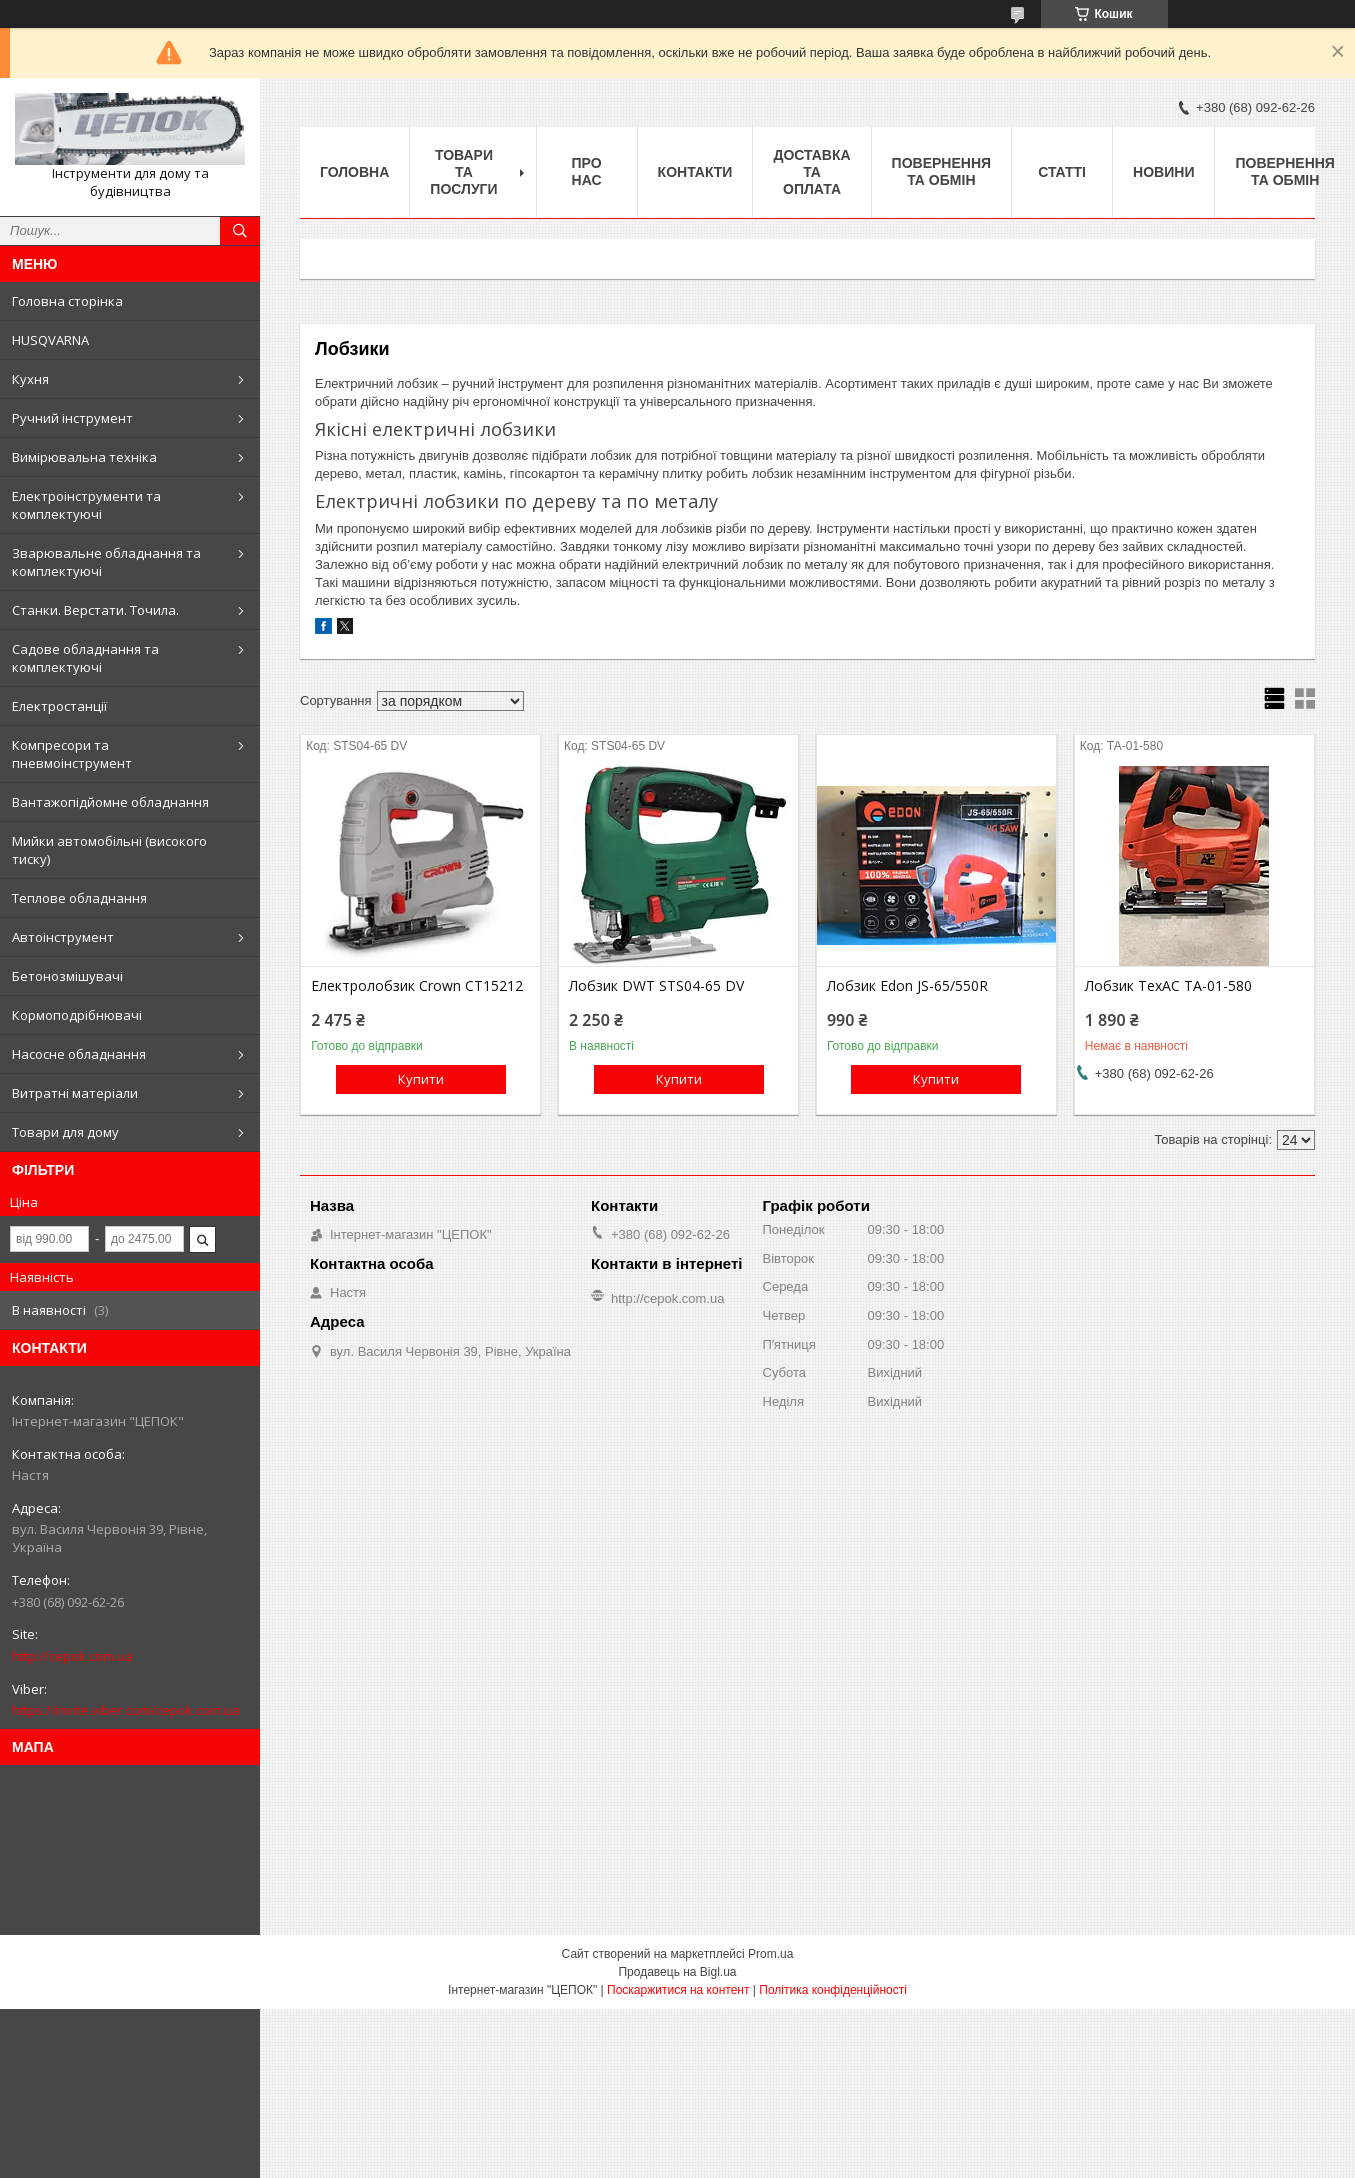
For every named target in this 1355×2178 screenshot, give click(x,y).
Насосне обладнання (79, 1054)
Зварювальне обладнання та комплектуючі (106, 562)
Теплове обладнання (79, 898)
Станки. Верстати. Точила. (95, 610)
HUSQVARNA (50, 340)
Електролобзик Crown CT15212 (417, 986)
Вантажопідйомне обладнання (110, 802)
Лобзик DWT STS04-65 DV (656, 986)
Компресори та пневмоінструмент (72, 754)
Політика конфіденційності (833, 1990)
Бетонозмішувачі (67, 976)
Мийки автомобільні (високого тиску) (109, 850)
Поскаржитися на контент (678, 1990)
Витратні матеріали (75, 1093)
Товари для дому (65, 1132)
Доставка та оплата (811, 172)
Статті (1062, 172)
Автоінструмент (63, 937)
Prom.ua (770, 1954)
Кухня (30, 379)
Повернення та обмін (941, 171)
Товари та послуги (463, 172)
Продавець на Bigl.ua (677, 1972)
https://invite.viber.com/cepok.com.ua (126, 1710)
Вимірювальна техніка (84, 457)
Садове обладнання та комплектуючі (85, 658)
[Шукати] (240, 231)
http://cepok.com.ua (72, 1656)
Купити (421, 1079)
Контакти (695, 172)
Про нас (587, 171)
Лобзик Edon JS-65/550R (907, 986)
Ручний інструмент (72, 418)
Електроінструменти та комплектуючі (86, 505)
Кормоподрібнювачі (77, 1015)
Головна (354, 172)
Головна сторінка (67, 301)
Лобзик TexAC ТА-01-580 (1168, 986)
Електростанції (59, 706)
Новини (1163, 172)
